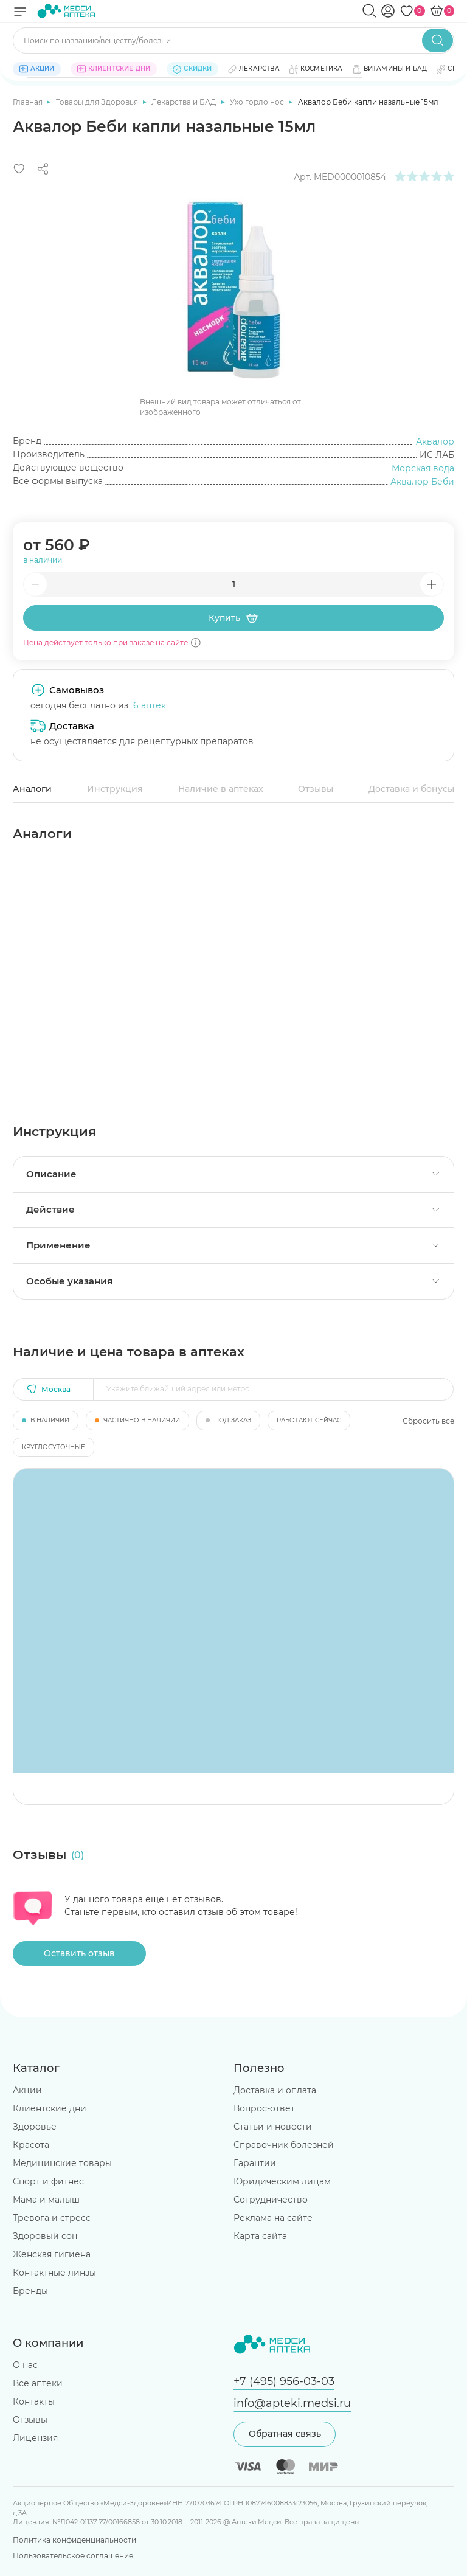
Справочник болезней (284, 2144)
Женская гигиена (52, 2254)
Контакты (34, 2401)
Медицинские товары (62, 2163)
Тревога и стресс (52, 2217)
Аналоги (32, 788)
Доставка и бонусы (411, 788)
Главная (28, 101)
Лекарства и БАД (184, 101)
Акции (27, 2090)
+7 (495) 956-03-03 (284, 2381)
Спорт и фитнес (48, 2181)
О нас (25, 2365)
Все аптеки (38, 2383)
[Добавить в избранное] (19, 168)
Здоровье (35, 2126)
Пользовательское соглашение (73, 2555)
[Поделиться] (42, 168)
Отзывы (315, 788)
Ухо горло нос (258, 101)
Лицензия (35, 2437)
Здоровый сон (45, 2236)
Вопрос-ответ (264, 2108)
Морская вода (423, 468)
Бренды (30, 2290)
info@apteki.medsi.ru (292, 2403)
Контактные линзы (54, 2272)
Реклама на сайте (273, 2217)
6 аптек (149, 705)
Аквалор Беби (422, 481)
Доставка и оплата (275, 2090)
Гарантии (255, 2163)
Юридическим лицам (282, 2181)
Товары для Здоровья (98, 101)
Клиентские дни (49, 2108)
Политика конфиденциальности (74, 2539)
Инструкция (115, 788)
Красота (31, 2144)
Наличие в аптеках (220, 788)
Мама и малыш (46, 2199)
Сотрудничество (271, 2199)
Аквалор (435, 441)
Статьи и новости (273, 2126)
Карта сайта (260, 2236)
